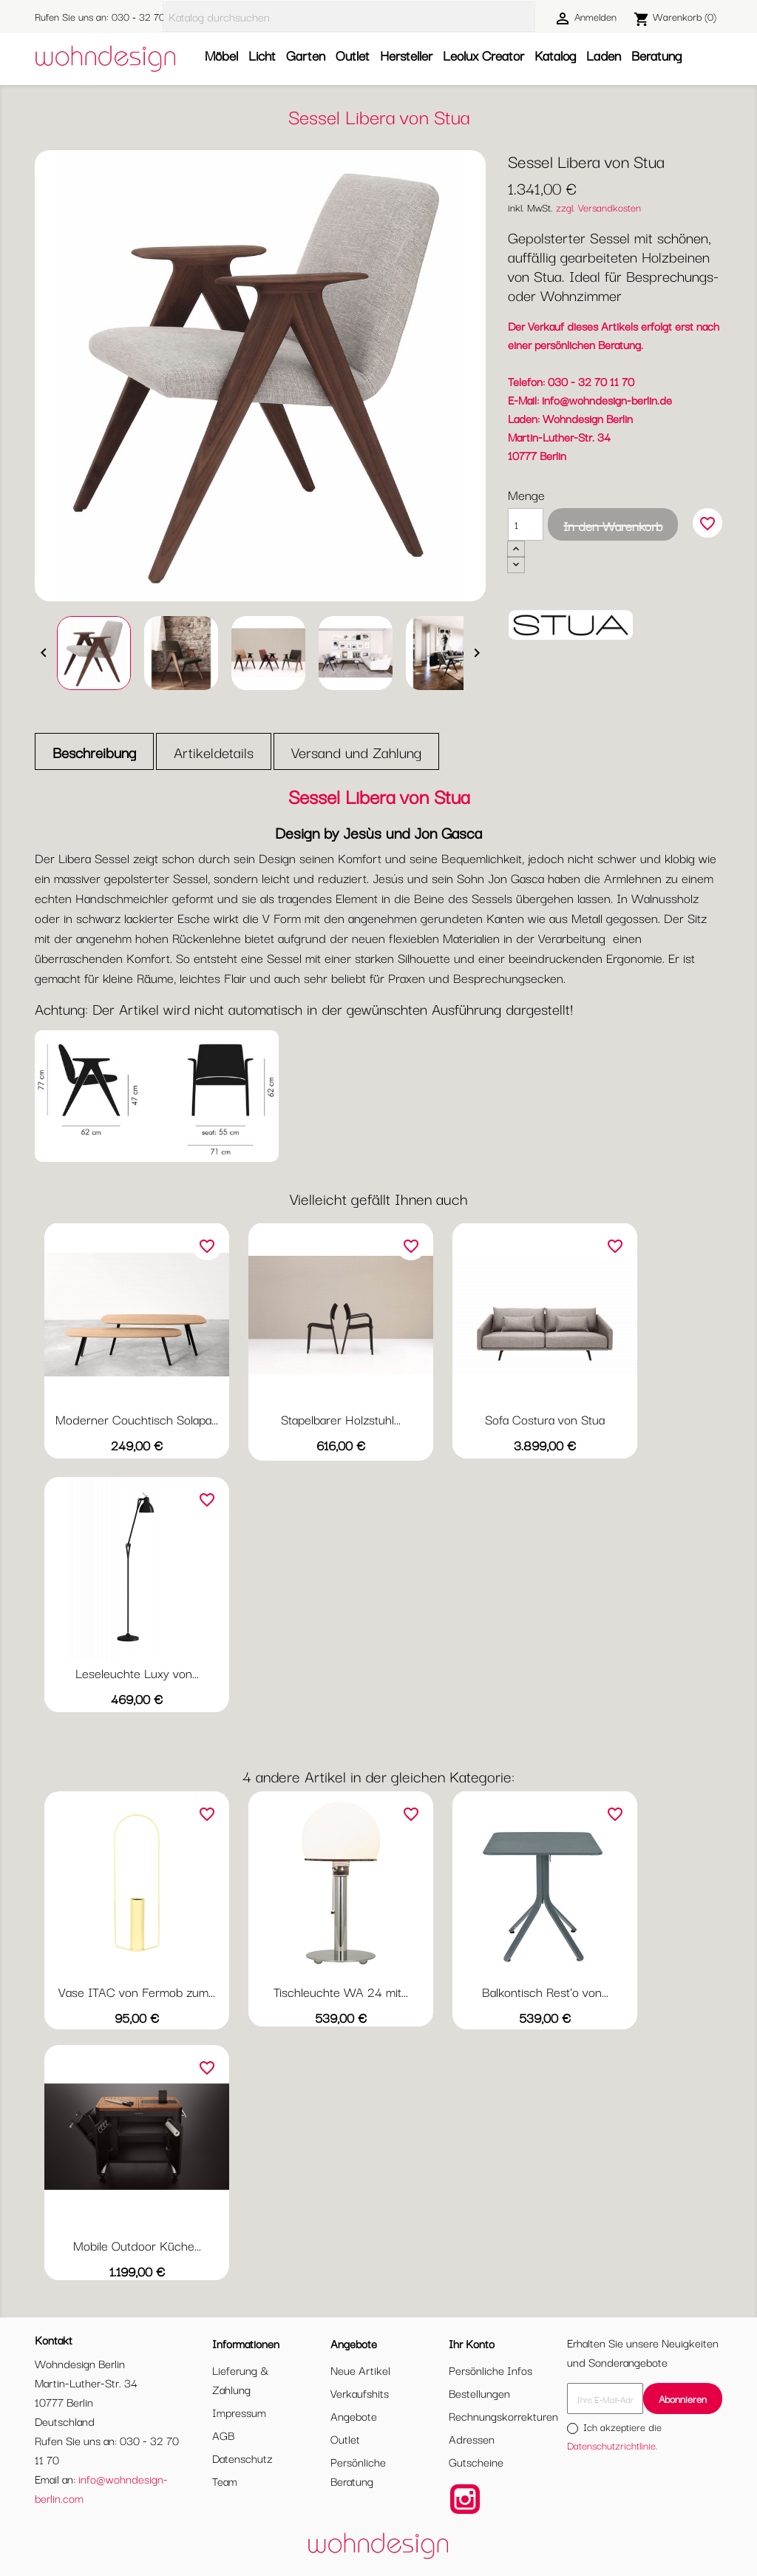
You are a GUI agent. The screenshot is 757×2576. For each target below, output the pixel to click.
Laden (603, 54)
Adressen (472, 2438)
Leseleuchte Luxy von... (137, 1673)
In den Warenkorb (612, 525)
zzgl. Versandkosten (598, 207)
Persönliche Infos (490, 2370)
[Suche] (348, 16)
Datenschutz (242, 2458)
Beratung (656, 54)
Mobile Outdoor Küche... (137, 2245)
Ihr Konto (472, 2343)
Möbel (221, 54)
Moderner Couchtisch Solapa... (136, 1419)
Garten (305, 54)
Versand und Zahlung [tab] (356, 751)
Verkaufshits (359, 2392)
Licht (262, 54)
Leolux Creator (483, 54)
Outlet (353, 54)
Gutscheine (476, 2461)
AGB (223, 2435)
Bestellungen (479, 2392)
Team (224, 2480)
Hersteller (406, 54)
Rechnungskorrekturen (503, 2415)
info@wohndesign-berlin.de (607, 399)
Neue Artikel (360, 2370)
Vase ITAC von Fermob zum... (136, 1991)
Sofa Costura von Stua (545, 1419)
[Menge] (525, 524)
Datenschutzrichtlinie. (612, 2445)
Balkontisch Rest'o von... (545, 1991)
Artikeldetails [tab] (214, 751)
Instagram (465, 2499)
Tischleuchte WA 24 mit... (341, 1991)
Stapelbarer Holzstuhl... (341, 1419)
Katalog (555, 54)
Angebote (353, 2415)
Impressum (239, 2412)
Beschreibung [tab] (94, 751)
